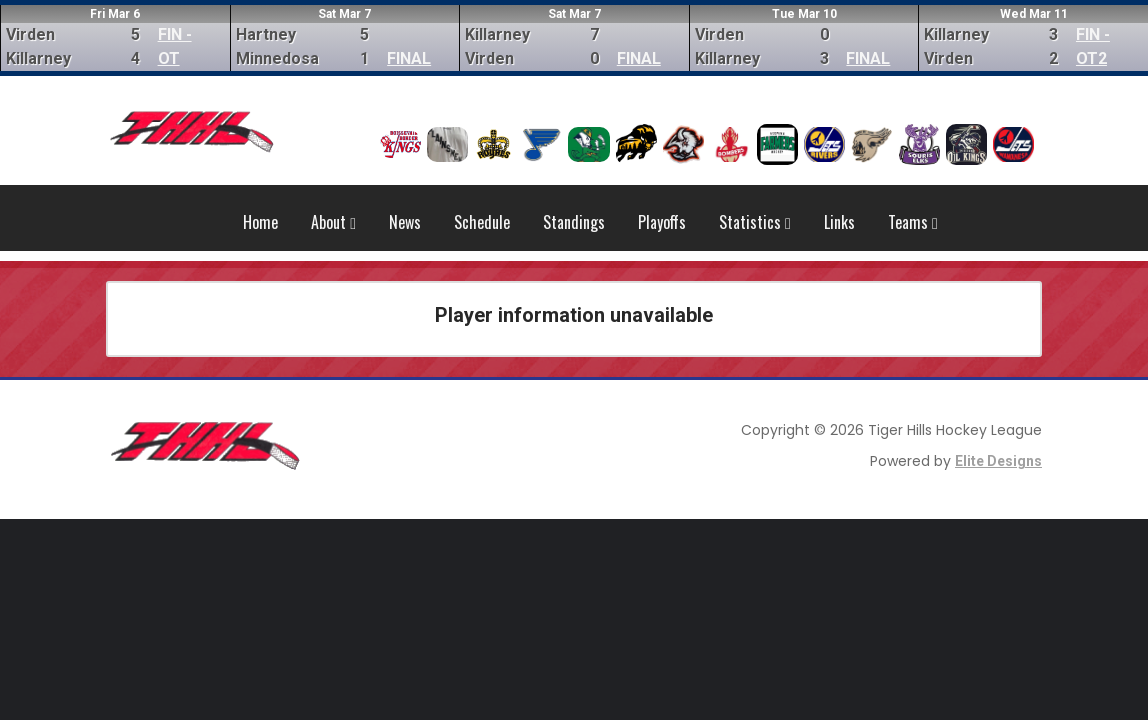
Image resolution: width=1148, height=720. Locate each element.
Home (260, 222)
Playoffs (662, 222)
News (405, 222)
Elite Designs (998, 461)
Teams (913, 222)
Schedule (482, 222)
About (333, 222)
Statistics (755, 222)
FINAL (409, 58)
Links (839, 222)
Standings (574, 222)
